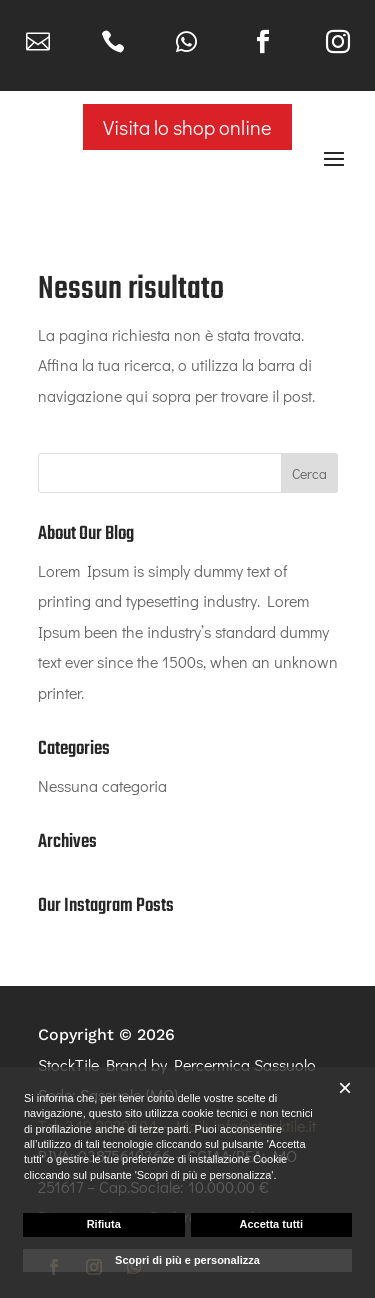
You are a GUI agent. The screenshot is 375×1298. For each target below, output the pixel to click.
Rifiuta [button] (104, 1224)
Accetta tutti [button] (271, 1224)
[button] (345, 1088)
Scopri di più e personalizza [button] (187, 1260)
